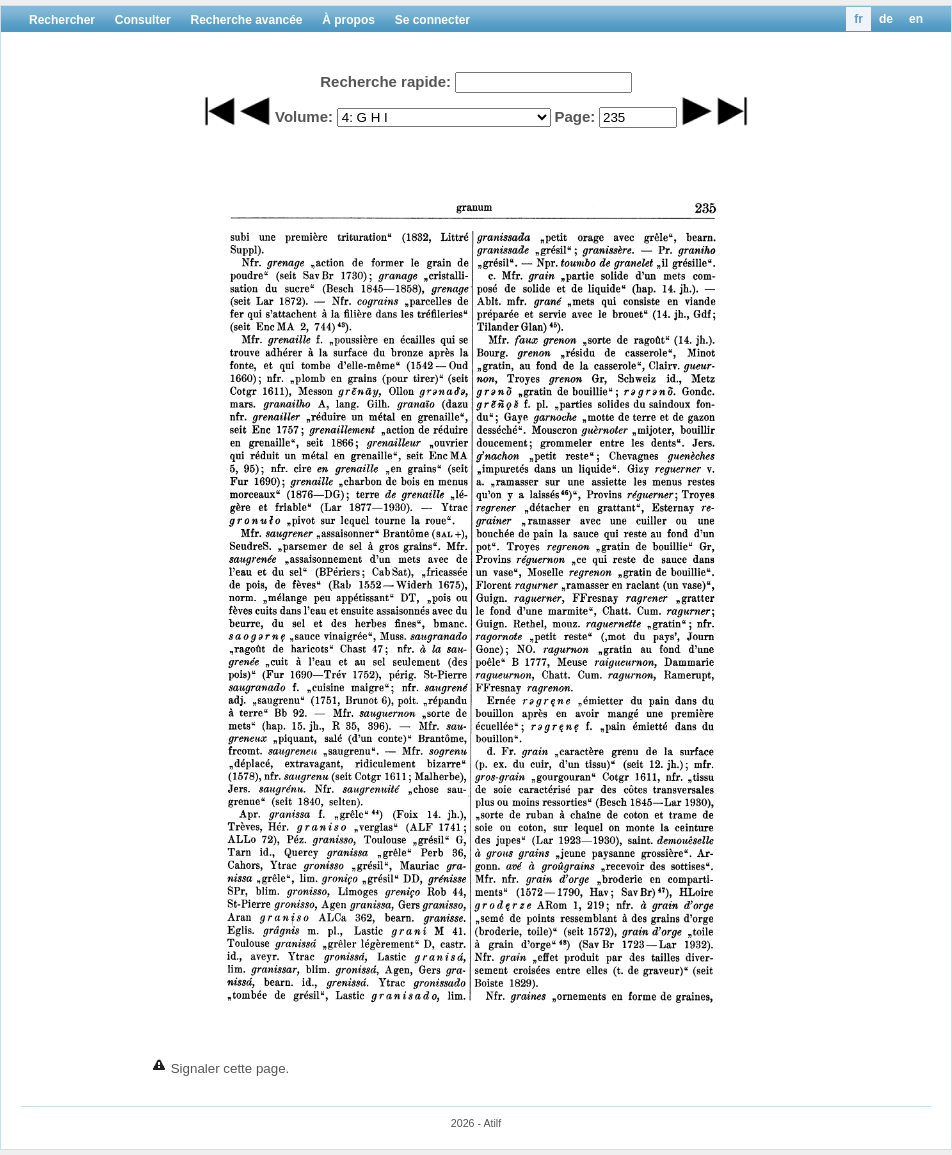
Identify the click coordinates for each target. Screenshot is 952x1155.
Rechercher (62, 20)
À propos (348, 20)
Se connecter (432, 20)
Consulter (143, 20)
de (886, 19)
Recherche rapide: (385, 81)
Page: (574, 116)
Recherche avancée (246, 20)
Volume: (304, 116)
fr (858, 19)
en (916, 19)
